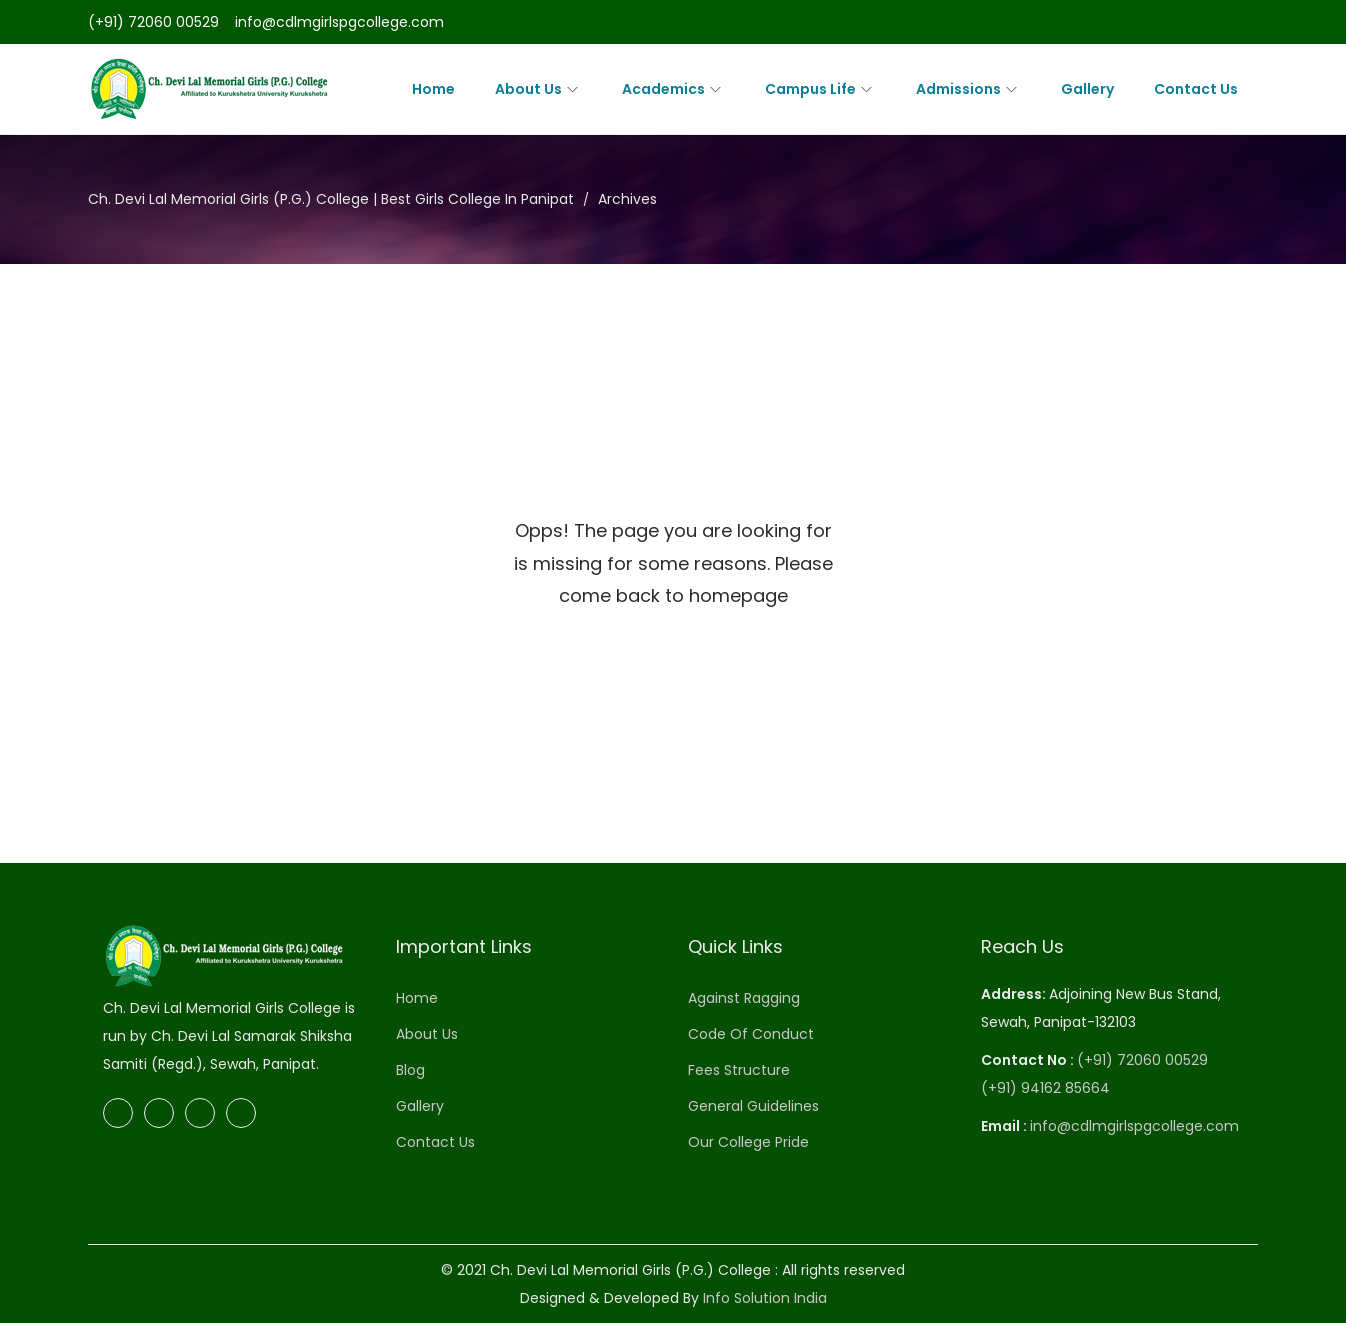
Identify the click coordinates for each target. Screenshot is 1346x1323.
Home (417, 998)
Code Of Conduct (751, 1034)
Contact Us (435, 1142)
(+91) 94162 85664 (1045, 1088)
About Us (427, 1034)
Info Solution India (765, 1298)
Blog (410, 1070)
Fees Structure (739, 1070)
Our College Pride (748, 1142)
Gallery (420, 1106)
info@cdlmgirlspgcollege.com (339, 22)
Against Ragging (744, 998)
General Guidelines (753, 1106)
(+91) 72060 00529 (153, 22)
